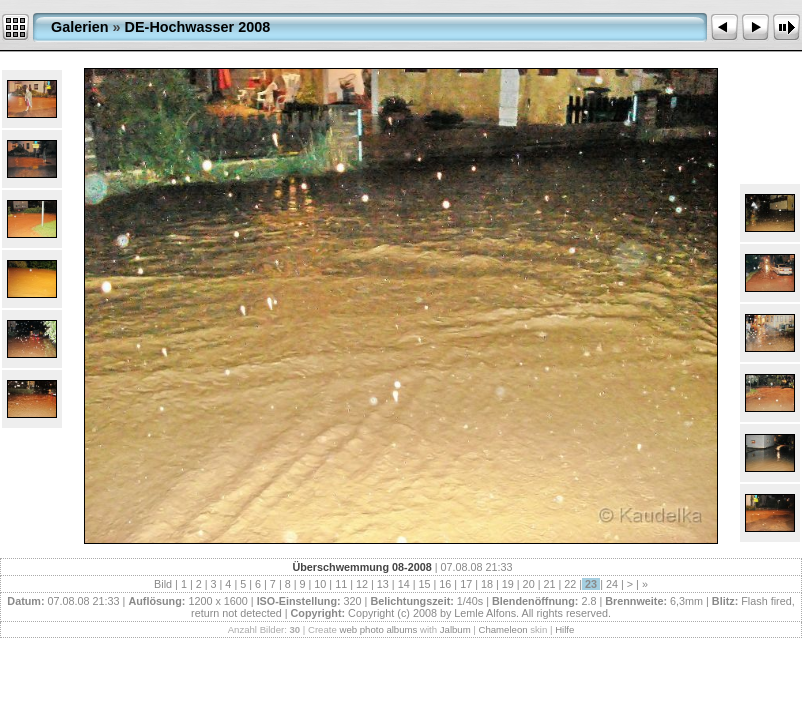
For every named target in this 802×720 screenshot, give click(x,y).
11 (341, 584)
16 (445, 584)
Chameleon (503, 629)
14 (404, 584)
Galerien (80, 27)
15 (424, 584)
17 (466, 584)
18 (487, 584)
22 (570, 584)
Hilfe (564, 629)
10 (320, 584)
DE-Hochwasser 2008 (198, 27)
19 (508, 584)
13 (383, 584)
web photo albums (378, 629)
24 (612, 584)
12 (362, 584)
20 (529, 584)
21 (549, 584)
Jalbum (455, 629)
